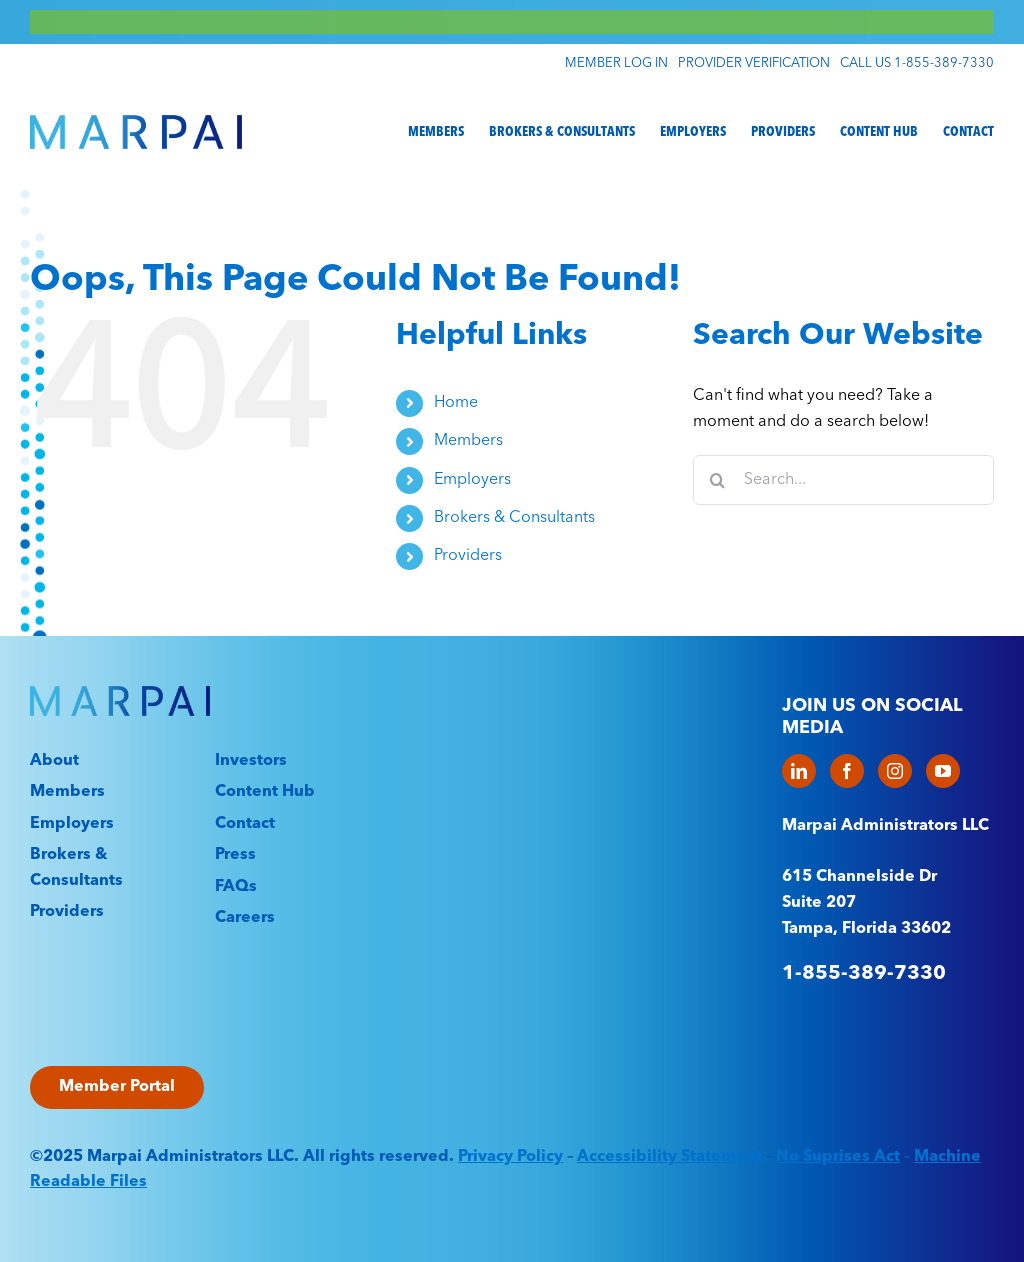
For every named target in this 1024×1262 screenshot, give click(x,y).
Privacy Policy (510, 1157)
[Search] (718, 480)
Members (468, 441)
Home (456, 403)
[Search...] (843, 480)
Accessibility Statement (669, 1157)
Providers (468, 556)
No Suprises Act (838, 1157)
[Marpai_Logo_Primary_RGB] (136, 123)
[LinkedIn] (799, 771)
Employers (472, 480)
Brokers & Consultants (514, 518)
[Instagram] (895, 771)
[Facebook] (847, 771)
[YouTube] (943, 771)
